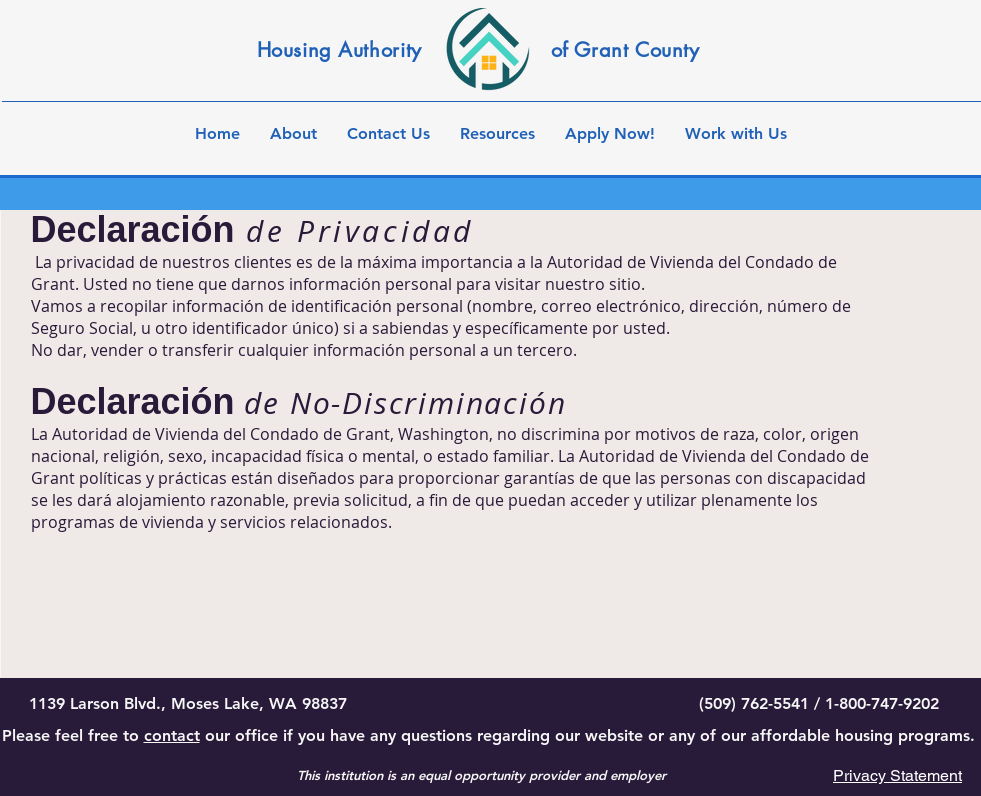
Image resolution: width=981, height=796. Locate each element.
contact (172, 735)
